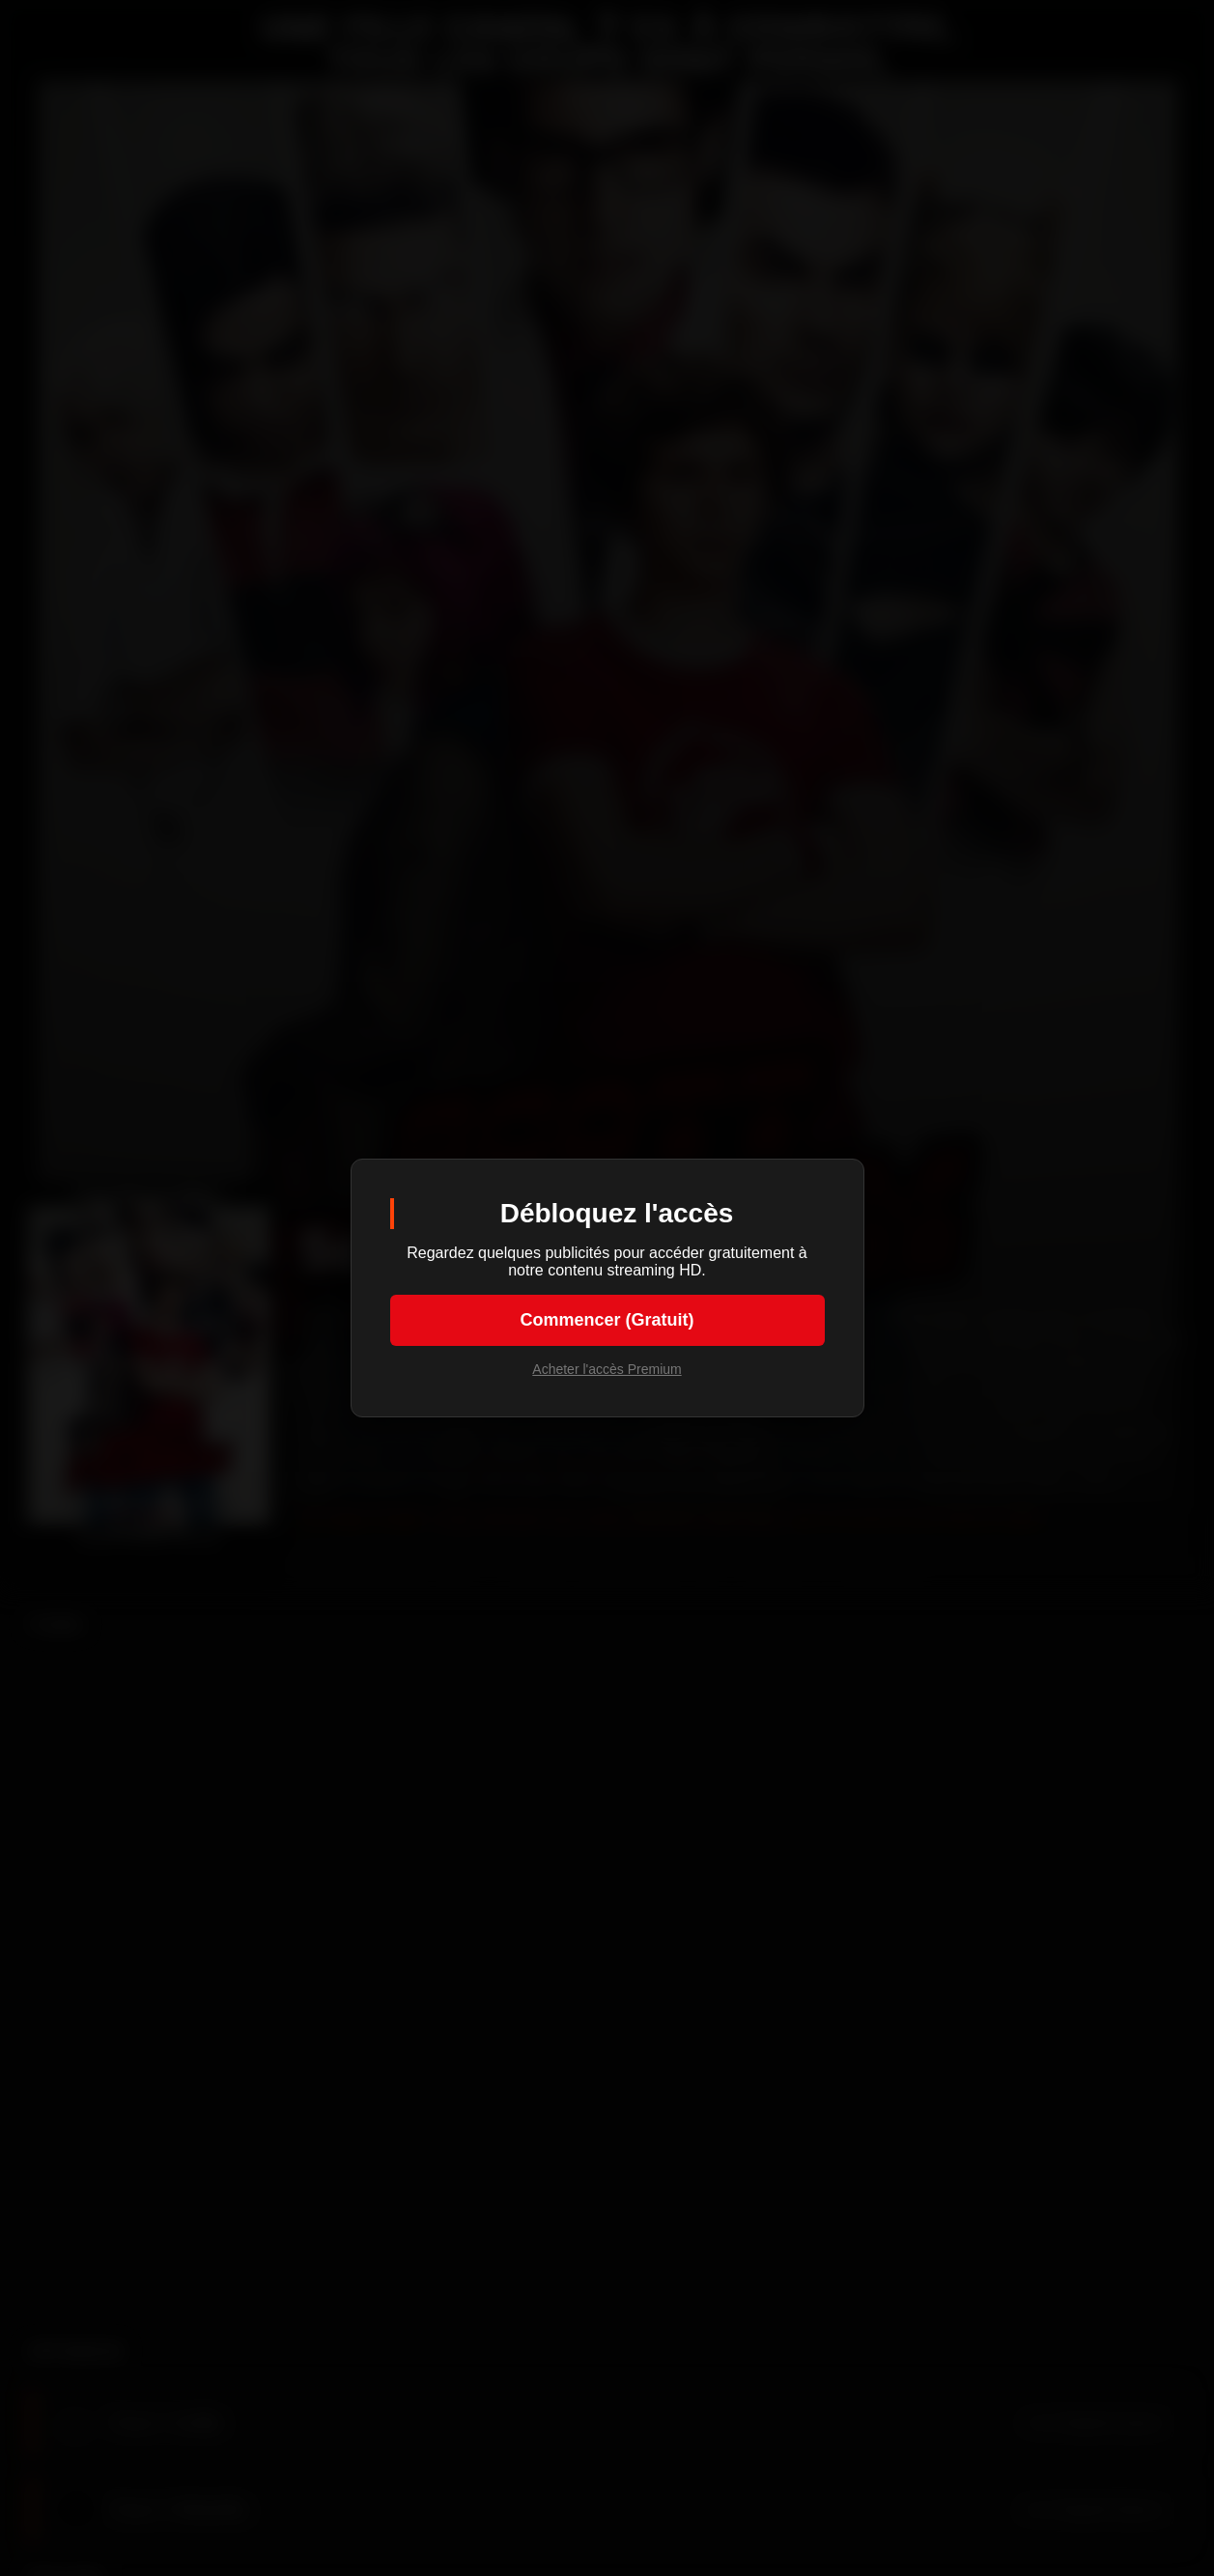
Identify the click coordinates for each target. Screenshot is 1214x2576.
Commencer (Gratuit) (606, 1320)
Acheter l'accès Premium (606, 1369)
